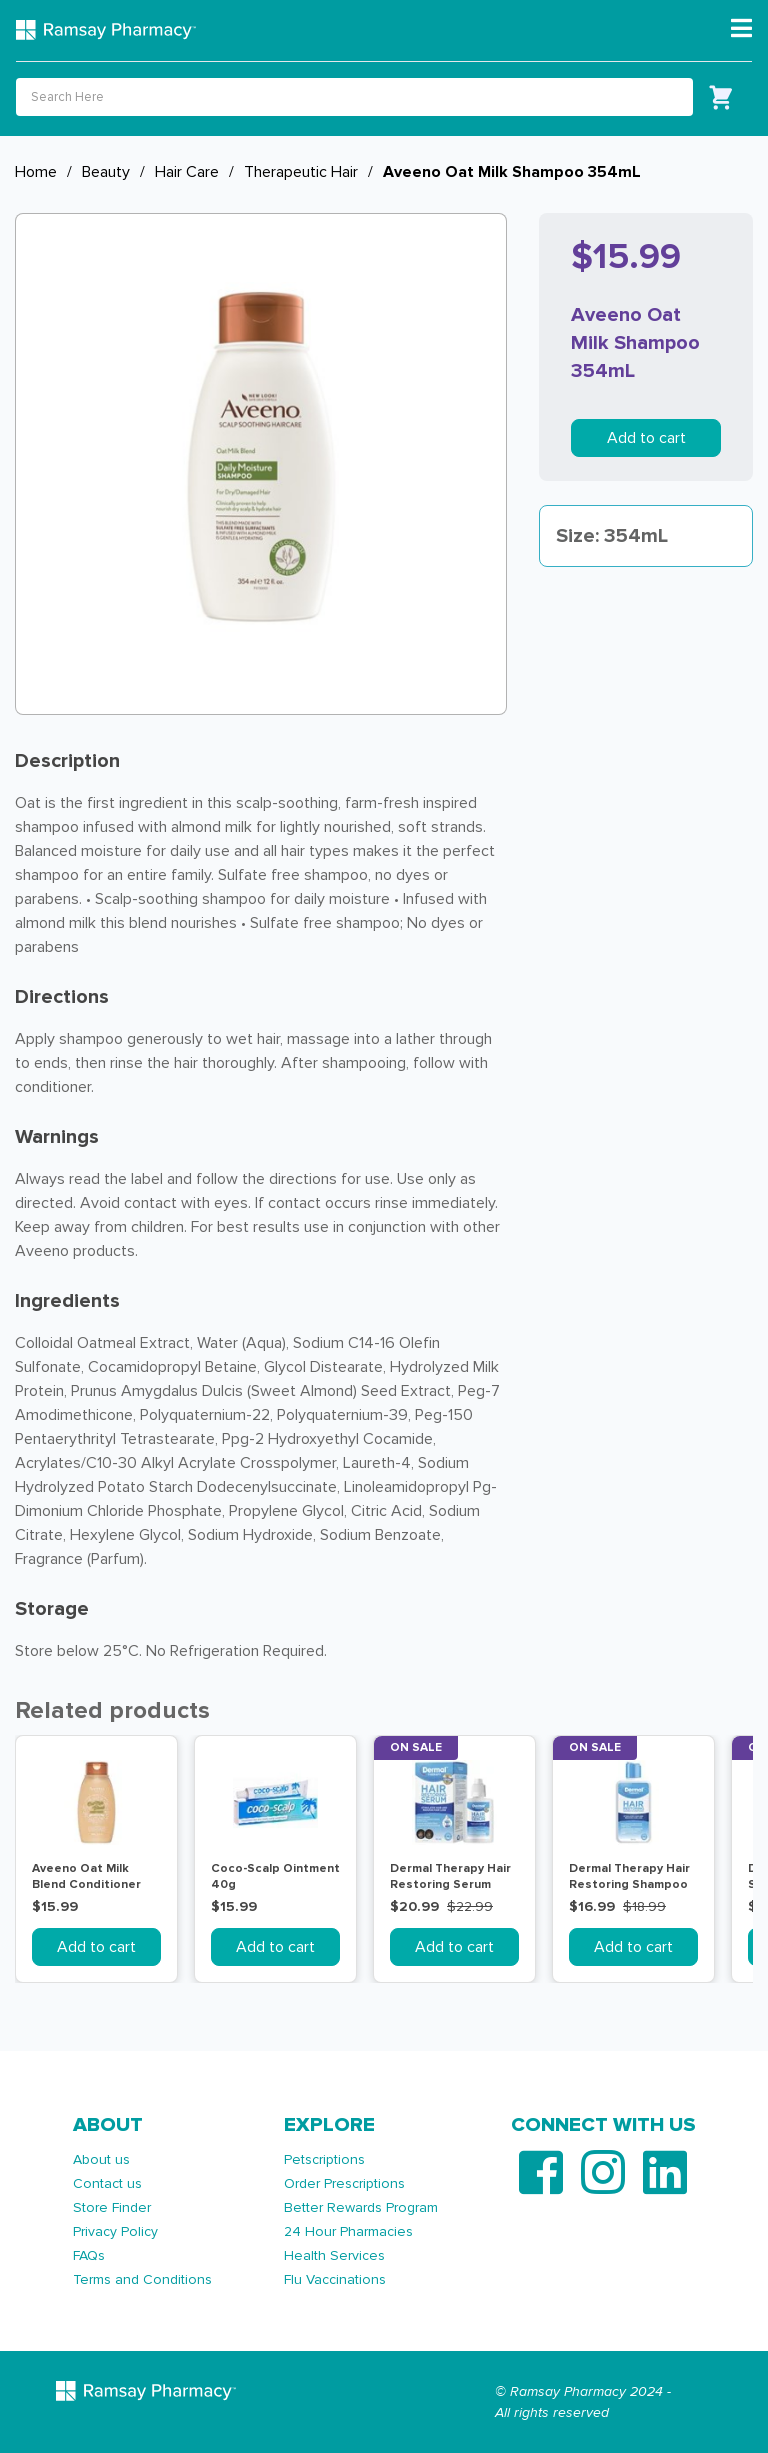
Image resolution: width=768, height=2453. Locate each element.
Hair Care (187, 172)
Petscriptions (324, 2159)
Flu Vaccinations (335, 2279)
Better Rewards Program (361, 2207)
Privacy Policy (115, 2231)
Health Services (334, 2255)
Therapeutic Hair (301, 172)
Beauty (106, 172)
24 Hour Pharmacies (348, 2231)
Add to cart (646, 438)
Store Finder (112, 2207)
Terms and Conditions (142, 2279)
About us (101, 2159)
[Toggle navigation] (741, 29)
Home (36, 172)
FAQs (89, 2255)
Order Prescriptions (344, 2183)
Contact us (107, 2183)
